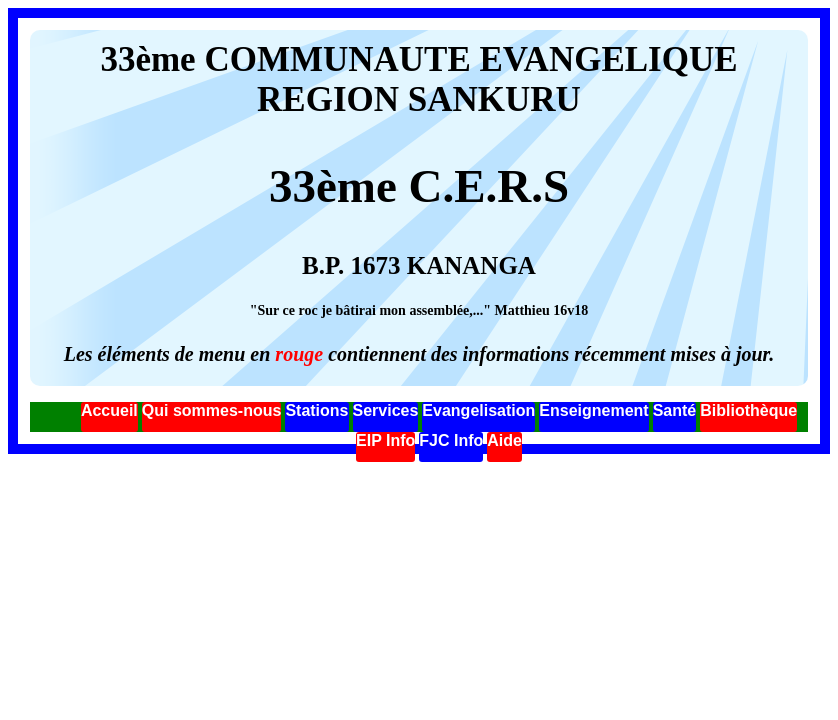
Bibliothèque (748, 410)
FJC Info (451, 440)
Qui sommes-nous (212, 410)
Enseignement (593, 410)
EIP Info (385, 440)
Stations (316, 410)
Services (386, 410)
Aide (504, 440)
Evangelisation (478, 410)
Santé (675, 410)
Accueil (109, 410)
